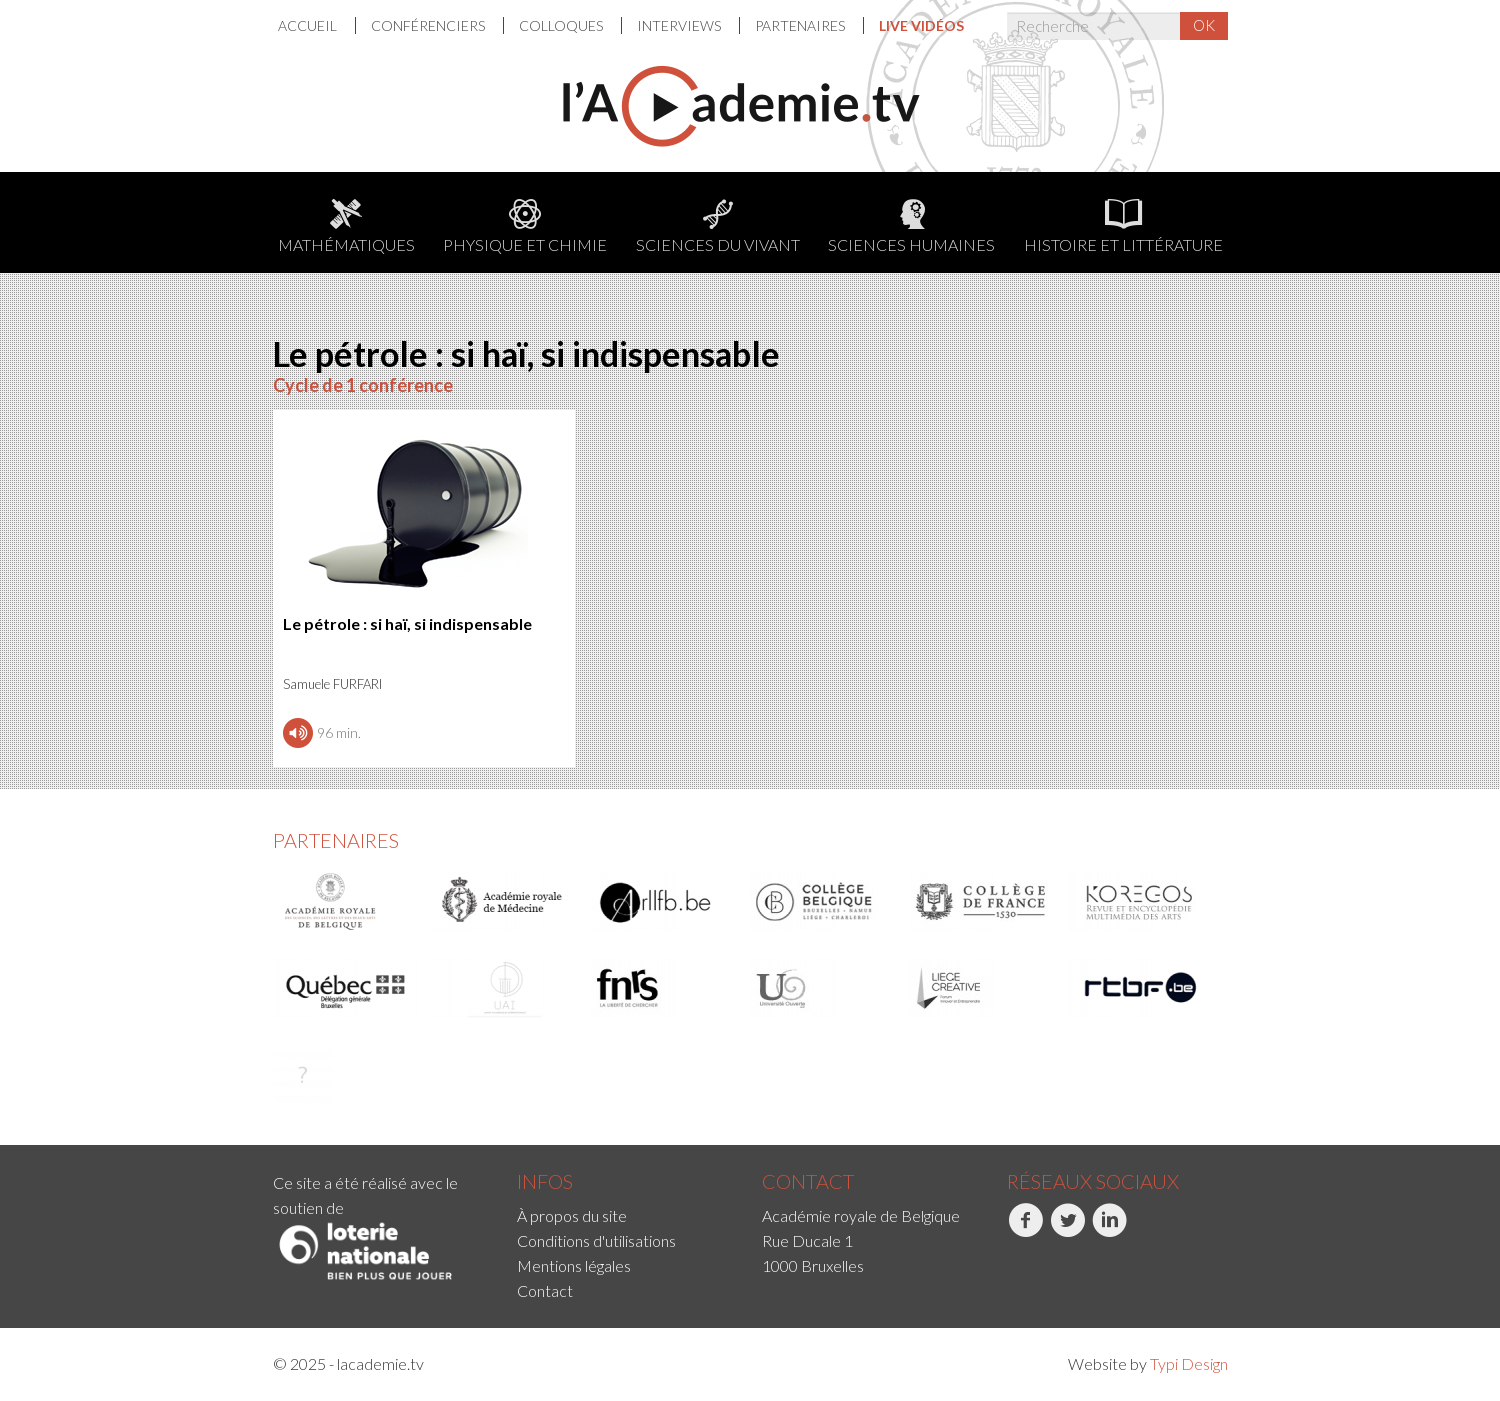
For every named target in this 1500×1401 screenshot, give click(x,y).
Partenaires (801, 25)
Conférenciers (429, 25)
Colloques (562, 25)
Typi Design (1189, 1363)
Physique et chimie (525, 226)
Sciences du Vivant (718, 226)
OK (1204, 25)
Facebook (1025, 1231)
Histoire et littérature (1123, 226)
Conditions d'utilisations (596, 1240)
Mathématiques (346, 226)
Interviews (680, 25)
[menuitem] (317, 25)
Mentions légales (574, 1265)
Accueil (309, 25)
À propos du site (572, 1215)
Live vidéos (921, 25)
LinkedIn (1109, 1231)
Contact (545, 1290)
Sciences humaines (911, 226)
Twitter (1067, 1231)
